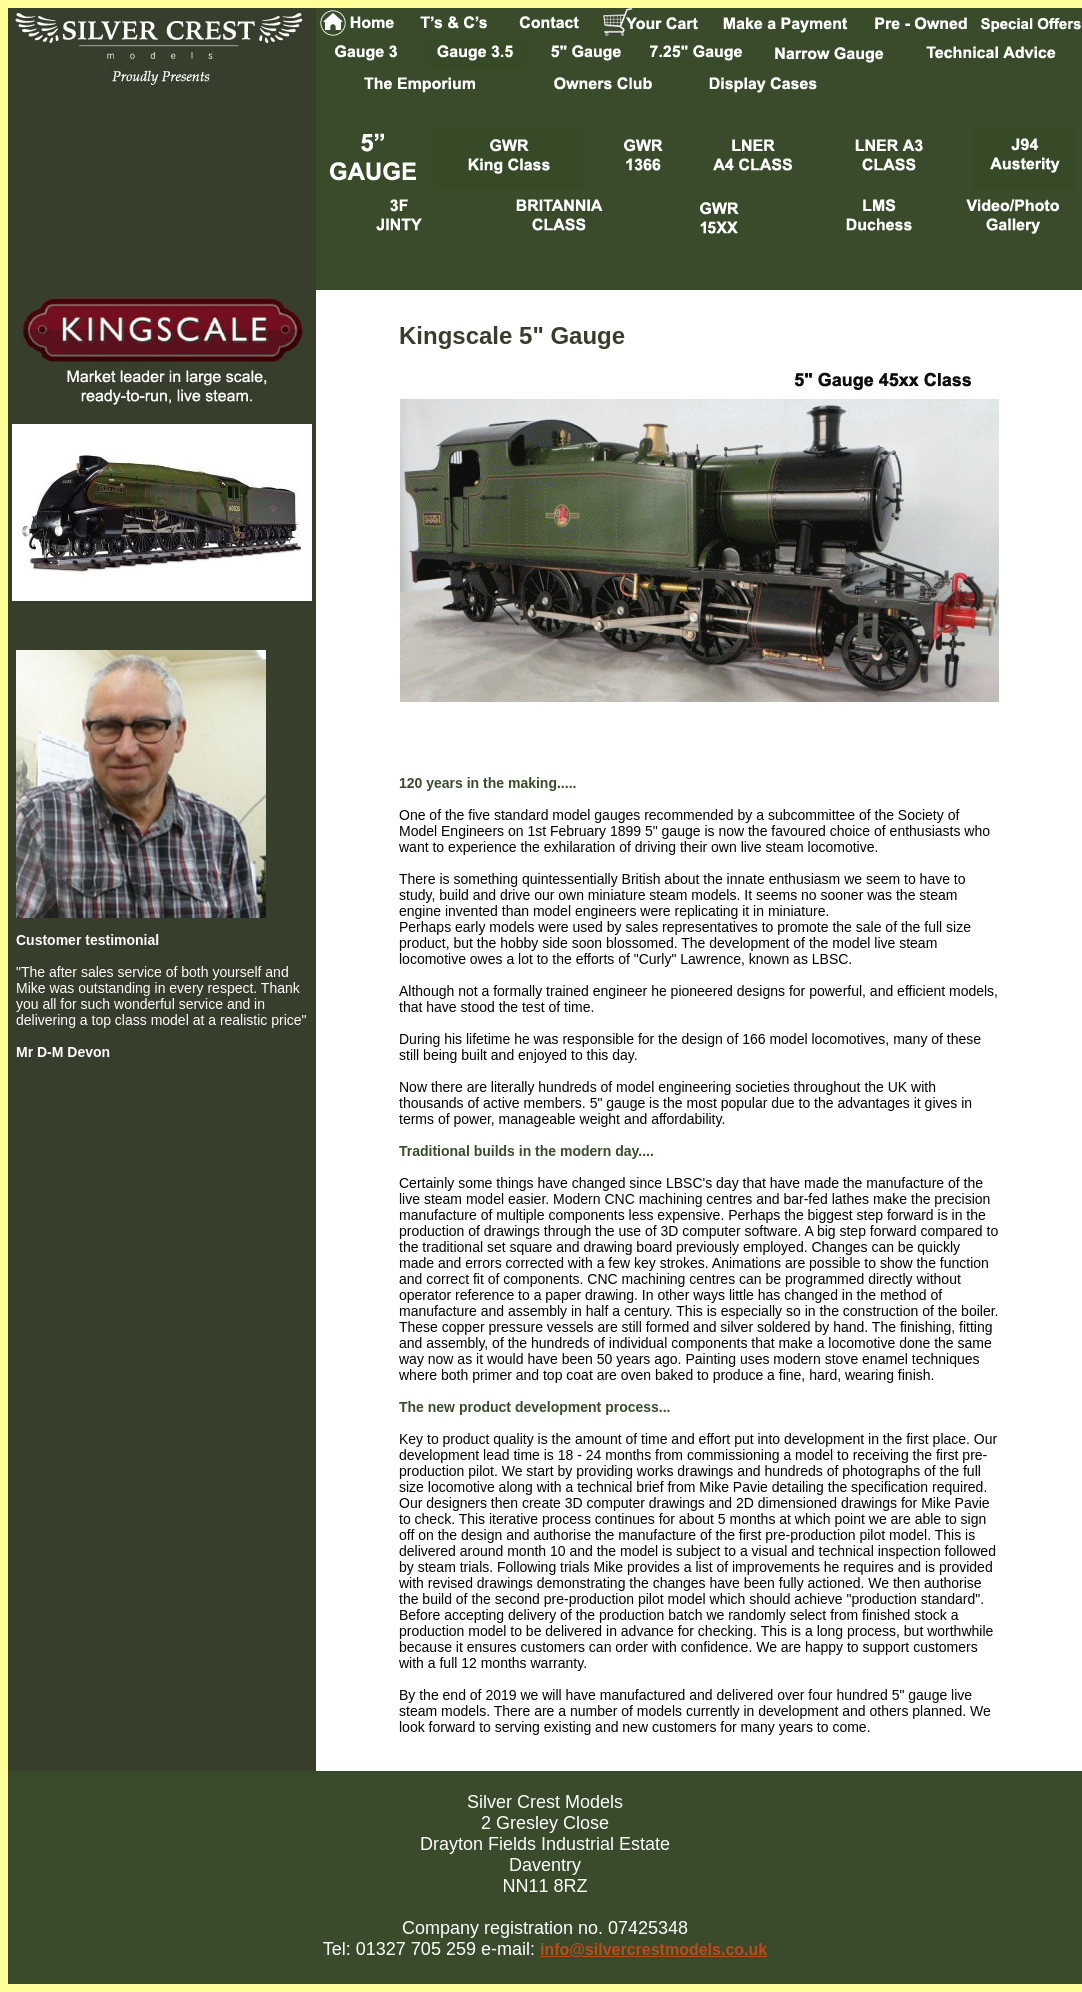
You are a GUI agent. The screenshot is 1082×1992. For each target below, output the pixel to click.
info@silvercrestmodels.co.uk (653, 1949)
